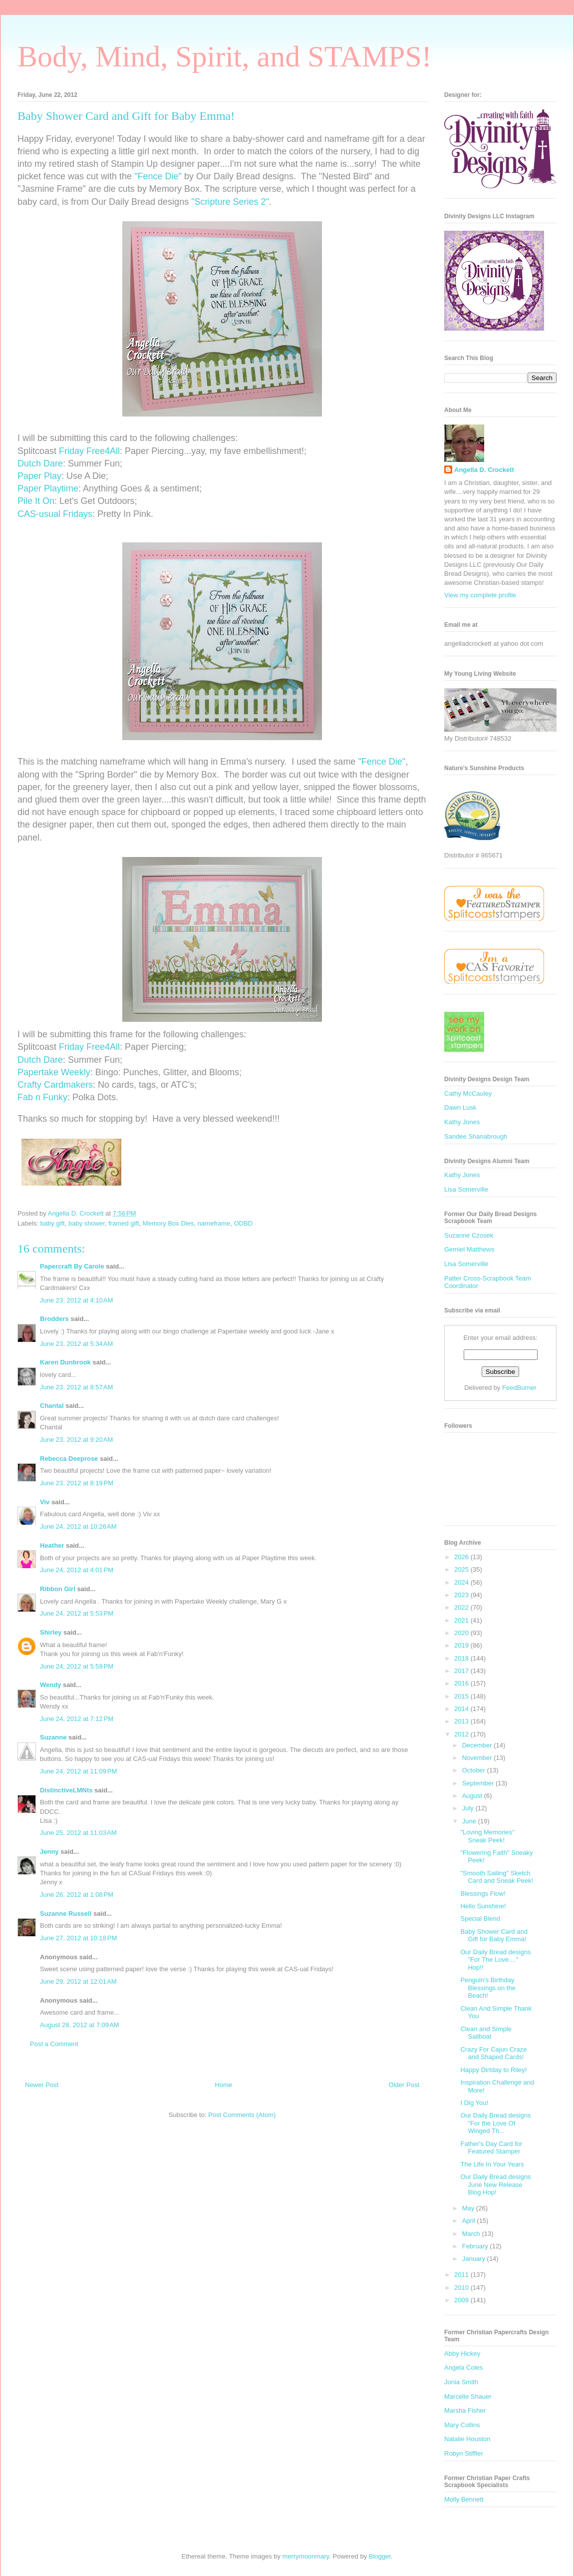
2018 (462, 1658)
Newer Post (41, 2085)
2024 (462, 1582)
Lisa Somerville (466, 1189)
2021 (462, 1620)
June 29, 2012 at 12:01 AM (78, 1981)
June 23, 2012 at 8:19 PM (76, 1483)
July (469, 1808)
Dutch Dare (40, 463)
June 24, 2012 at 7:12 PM (76, 1718)
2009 (462, 2300)
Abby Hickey (462, 2353)
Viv (44, 1502)
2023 (462, 1595)
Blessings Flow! (482, 1893)
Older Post (404, 2085)
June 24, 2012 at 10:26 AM (78, 1526)
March (472, 2233)
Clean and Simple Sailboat (486, 2033)
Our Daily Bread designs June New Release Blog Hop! (495, 2184)
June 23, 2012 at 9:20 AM (76, 1439)
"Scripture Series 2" (230, 202)
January (474, 2258)
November (478, 1757)
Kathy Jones (462, 1122)
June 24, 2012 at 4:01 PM (76, 1570)
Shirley (50, 1632)
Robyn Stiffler (463, 2453)
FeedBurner (519, 1387)
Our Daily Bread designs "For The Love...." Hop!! (495, 1959)
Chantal (52, 1405)
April (469, 2220)
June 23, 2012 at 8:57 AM (76, 1387)
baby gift (52, 1223)
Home (224, 2085)
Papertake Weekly (53, 1072)
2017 (462, 1671)
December (478, 1745)
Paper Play (39, 476)
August (473, 1795)
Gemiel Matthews (469, 1249)
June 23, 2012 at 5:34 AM (76, 1343)
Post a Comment (54, 2044)
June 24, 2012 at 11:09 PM (78, 1771)
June (470, 1821)
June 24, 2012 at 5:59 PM (76, 1666)
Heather (52, 1545)
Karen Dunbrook (65, 1362)
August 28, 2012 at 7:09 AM (79, 2025)
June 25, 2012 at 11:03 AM (78, 1832)
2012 (462, 1734)
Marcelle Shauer (468, 2396)
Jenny (49, 1851)
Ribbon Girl (57, 1589)
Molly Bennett (464, 2499)
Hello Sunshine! (483, 1906)
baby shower (86, 1223)
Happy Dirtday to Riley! (493, 2070)
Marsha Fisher (465, 2410)
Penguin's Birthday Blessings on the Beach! (487, 1987)
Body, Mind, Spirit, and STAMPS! (224, 56)
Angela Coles (463, 2367)
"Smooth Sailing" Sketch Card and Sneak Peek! (496, 1877)
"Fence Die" (158, 176)
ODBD (243, 1223)
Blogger (380, 2556)
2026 (462, 1557)
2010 (462, 2287)
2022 (462, 1607)
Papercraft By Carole (72, 1266)
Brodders (54, 1318)
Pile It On (35, 501)
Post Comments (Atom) (242, 2115)
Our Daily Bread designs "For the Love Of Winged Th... (495, 2123)
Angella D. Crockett (484, 469)
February (476, 2246)
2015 (462, 1696)
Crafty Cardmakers (55, 1085)
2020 (462, 1633)
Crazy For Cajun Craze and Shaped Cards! (493, 2053)
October (474, 1770)
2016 (462, 1683)
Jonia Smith (461, 2382)
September (479, 1783)
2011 (462, 2274)
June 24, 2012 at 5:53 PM (76, 1613)
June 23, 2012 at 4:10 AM (76, 1300)
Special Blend (480, 1918)
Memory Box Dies (168, 1223)
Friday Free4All (89, 451)
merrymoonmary (306, 2556)
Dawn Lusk (460, 1107)
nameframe (214, 1223)
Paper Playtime (47, 488)
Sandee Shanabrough (476, 1136)
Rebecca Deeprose (69, 1458)
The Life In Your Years (492, 2164)
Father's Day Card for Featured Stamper (491, 2147)
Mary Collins (462, 2425)
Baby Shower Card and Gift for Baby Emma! (493, 1935)
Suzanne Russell (65, 1913)
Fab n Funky (42, 1097)
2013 (462, 1721)
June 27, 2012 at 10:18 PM (78, 1938)
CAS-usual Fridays (54, 514)
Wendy (50, 1685)
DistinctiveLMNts (66, 1790)
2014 (462, 1709)
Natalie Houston (467, 2439)
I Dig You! (474, 2103)
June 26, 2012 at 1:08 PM (76, 1894)
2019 (462, 1645)
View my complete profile (480, 595)
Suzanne (53, 1737)
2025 (462, 1569)
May (469, 2208)
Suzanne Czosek (468, 1235)
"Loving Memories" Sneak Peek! (487, 1836)
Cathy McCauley (468, 1093)
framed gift (123, 1223)
